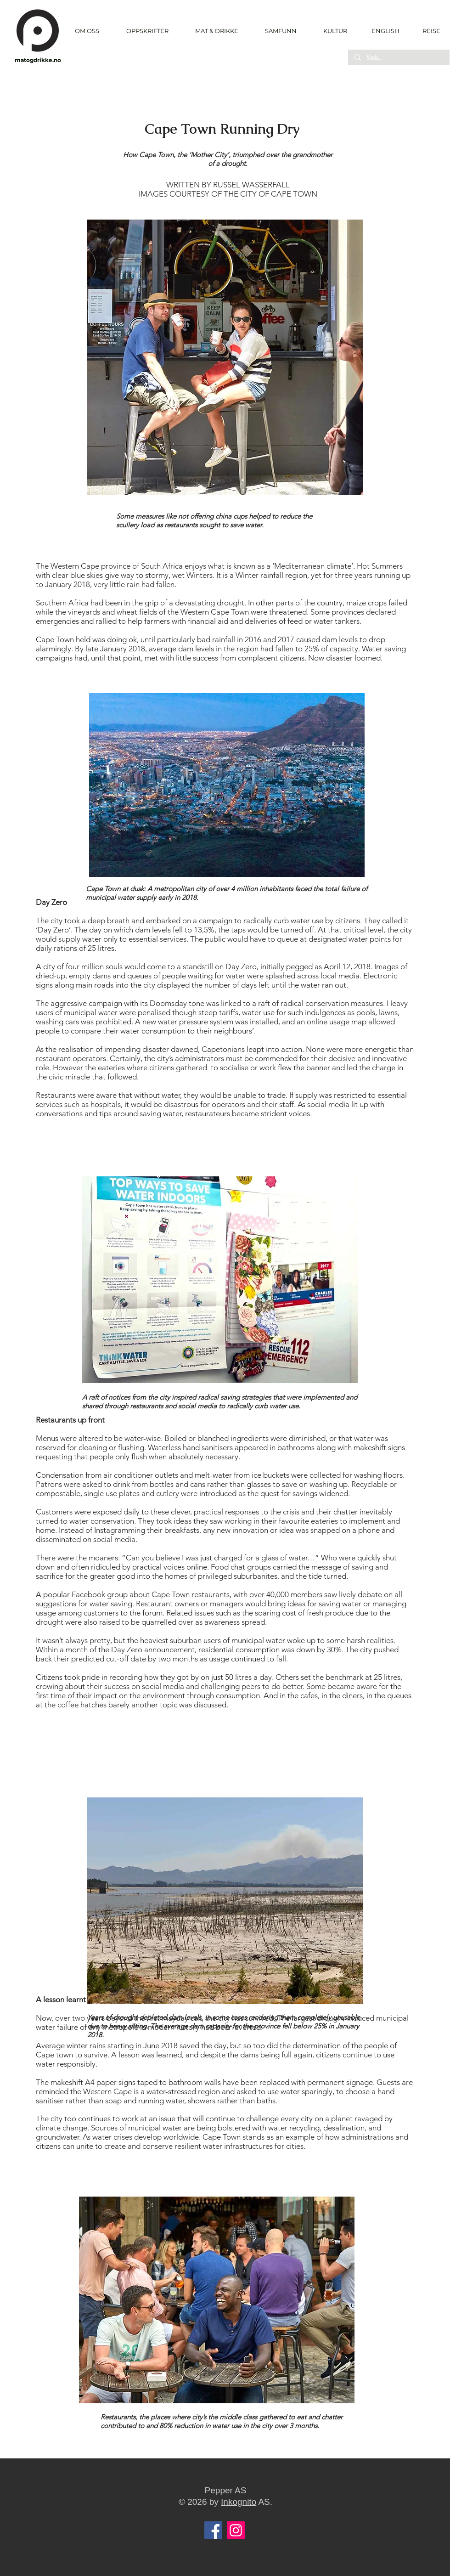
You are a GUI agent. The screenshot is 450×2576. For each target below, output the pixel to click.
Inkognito (238, 2502)
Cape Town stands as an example (258, 2136)
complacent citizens (271, 657)
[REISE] (428, 31)
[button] (147, 31)
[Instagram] (236, 2530)
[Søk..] (398, 58)
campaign (215, 920)
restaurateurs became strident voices (247, 1113)
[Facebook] (213, 2530)
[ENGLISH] (385, 31)
